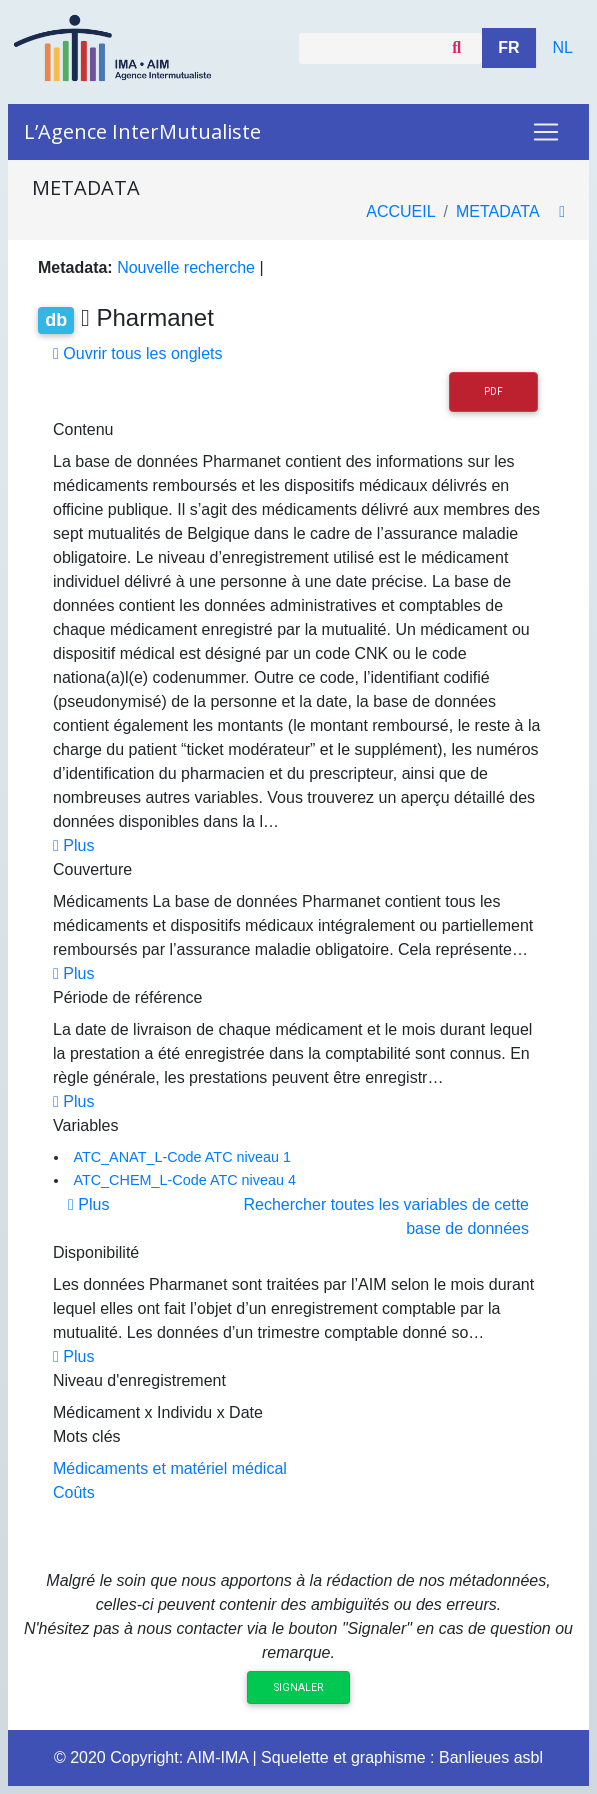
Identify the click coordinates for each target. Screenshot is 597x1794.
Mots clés (87, 1436)
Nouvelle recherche (186, 267)
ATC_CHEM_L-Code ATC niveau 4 (184, 1180)
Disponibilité (96, 1252)
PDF (493, 391)
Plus (73, 845)
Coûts (74, 1492)
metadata (497, 211)
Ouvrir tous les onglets (137, 353)
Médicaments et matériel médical (170, 1468)
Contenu (83, 429)
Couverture (92, 869)
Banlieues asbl (491, 1757)
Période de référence (127, 997)
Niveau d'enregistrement (139, 1380)
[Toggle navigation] (546, 132)
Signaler (298, 1687)
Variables (86, 1125)
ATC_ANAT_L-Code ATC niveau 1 (182, 1157)
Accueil (400, 211)
